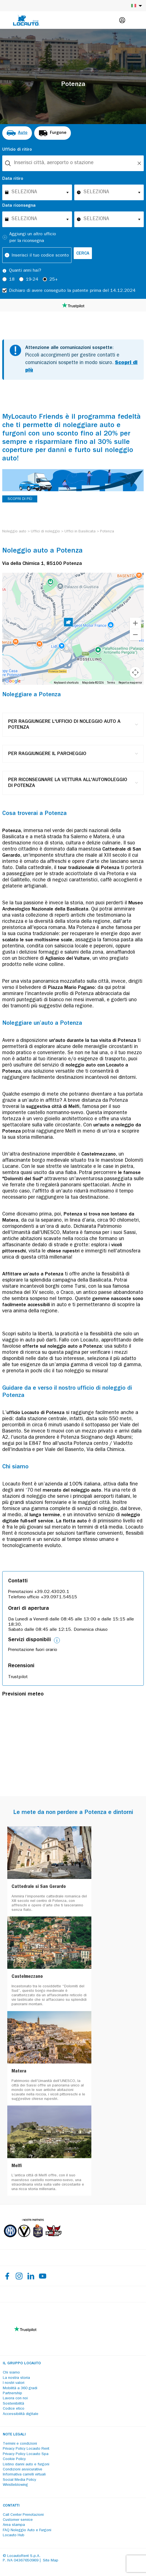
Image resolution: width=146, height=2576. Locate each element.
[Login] (122, 20)
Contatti (11, 2506)
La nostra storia (16, 2378)
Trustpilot (18, 1677)
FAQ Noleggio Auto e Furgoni (27, 2530)
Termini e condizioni (20, 2444)
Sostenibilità (13, 2404)
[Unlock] (139, 163)
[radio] (17, 133)
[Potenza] (107, 532)
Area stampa (14, 2525)
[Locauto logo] (26, 20)
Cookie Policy (14, 2459)
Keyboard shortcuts (66, 682)
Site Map (50, 2561)
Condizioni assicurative (22, 2470)
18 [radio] (12, 280)
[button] (68, 623)
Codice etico (13, 2409)
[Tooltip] (4, 271)
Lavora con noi (15, 2398)
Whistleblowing (15, 2485)
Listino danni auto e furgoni (26, 2464)
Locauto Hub (13, 2535)
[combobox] (73, 163)
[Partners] (32, 2241)
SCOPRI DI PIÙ (20, 499)
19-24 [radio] (32, 280)
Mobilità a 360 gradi (20, 2388)
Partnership (12, 2393)
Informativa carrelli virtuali (24, 2475)
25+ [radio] (53, 280)
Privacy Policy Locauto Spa (25, 2454)
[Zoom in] (135, 623)
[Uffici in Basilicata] (80, 532)
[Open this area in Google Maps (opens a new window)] (13, 681)
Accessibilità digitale (20, 2414)
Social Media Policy (19, 2480)
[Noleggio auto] (14, 532)
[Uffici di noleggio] (45, 532)
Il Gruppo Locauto (22, 2363)
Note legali (14, 2435)
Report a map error (130, 682)
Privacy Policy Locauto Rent (26, 2449)
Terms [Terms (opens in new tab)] (111, 682)
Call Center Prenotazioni (23, 2515)
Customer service (18, 2520)
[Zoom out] (135, 634)
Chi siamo (11, 2373)
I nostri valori (13, 2383)
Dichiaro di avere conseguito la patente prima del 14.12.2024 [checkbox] (72, 291)
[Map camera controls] (135, 672)
